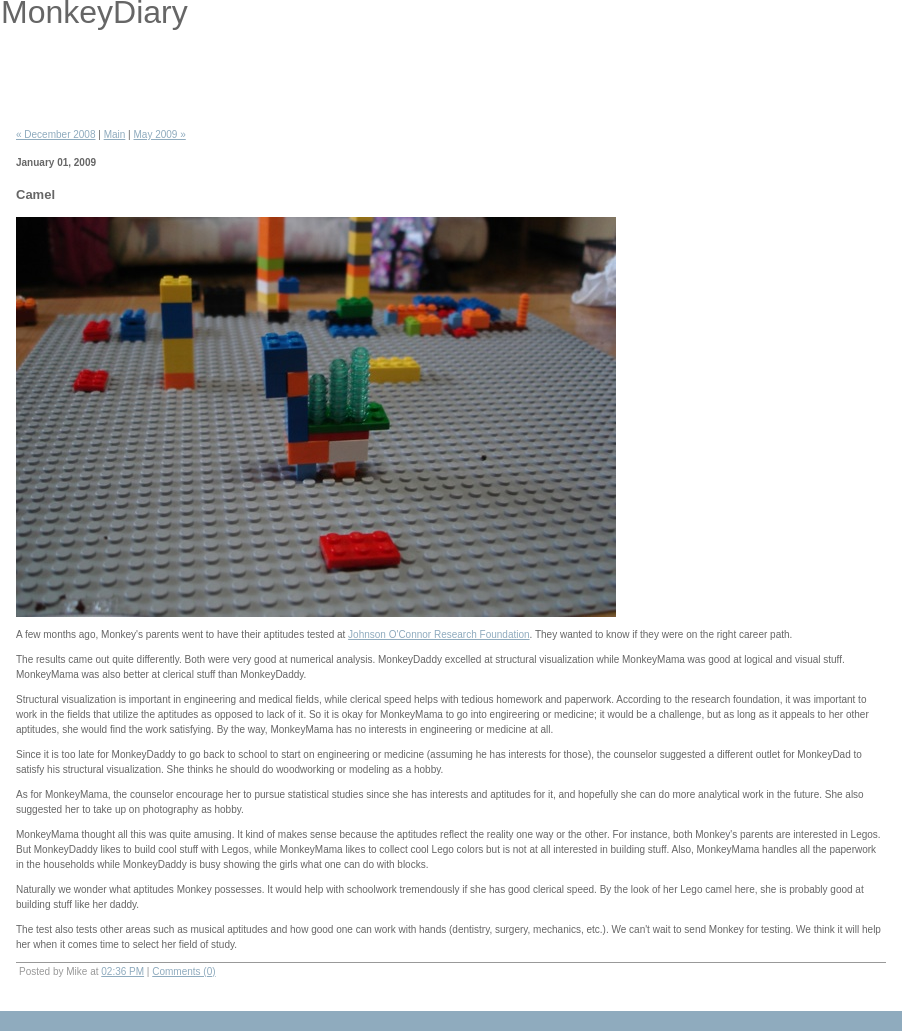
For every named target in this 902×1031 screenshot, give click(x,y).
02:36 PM (122, 971)
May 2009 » (160, 134)
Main (115, 134)
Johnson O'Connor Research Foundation (438, 634)
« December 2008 (56, 134)
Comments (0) (183, 971)
